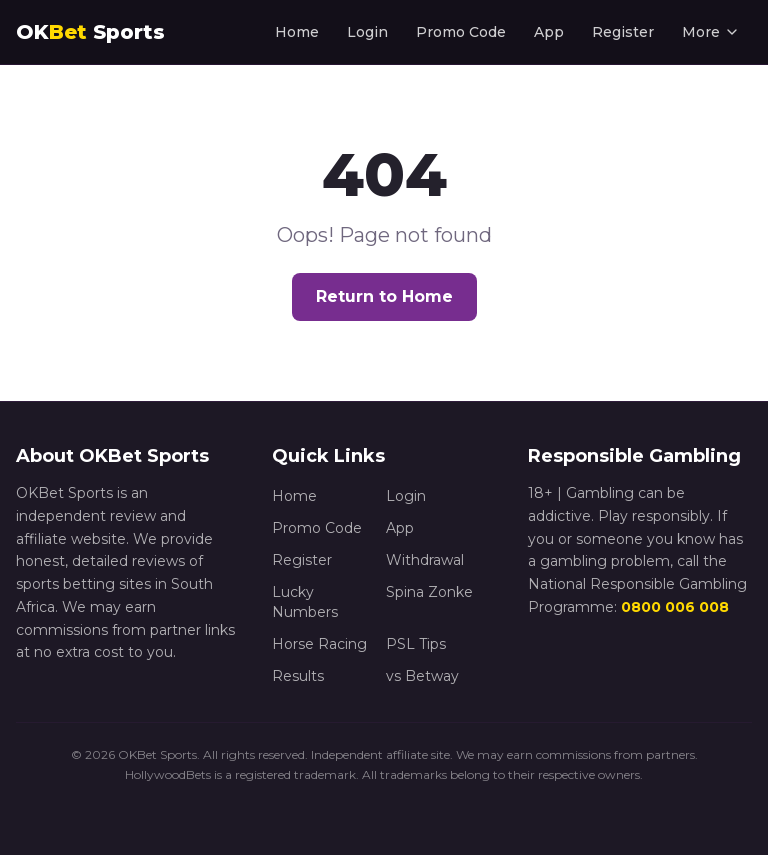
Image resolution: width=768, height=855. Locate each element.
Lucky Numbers (305, 602)
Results (298, 676)
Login (367, 32)
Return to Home (384, 296)
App (549, 32)
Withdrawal (425, 560)
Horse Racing (319, 644)
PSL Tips (416, 644)
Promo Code (461, 32)
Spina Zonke (429, 592)
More (711, 32)
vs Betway (422, 676)
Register (623, 32)
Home (297, 32)
